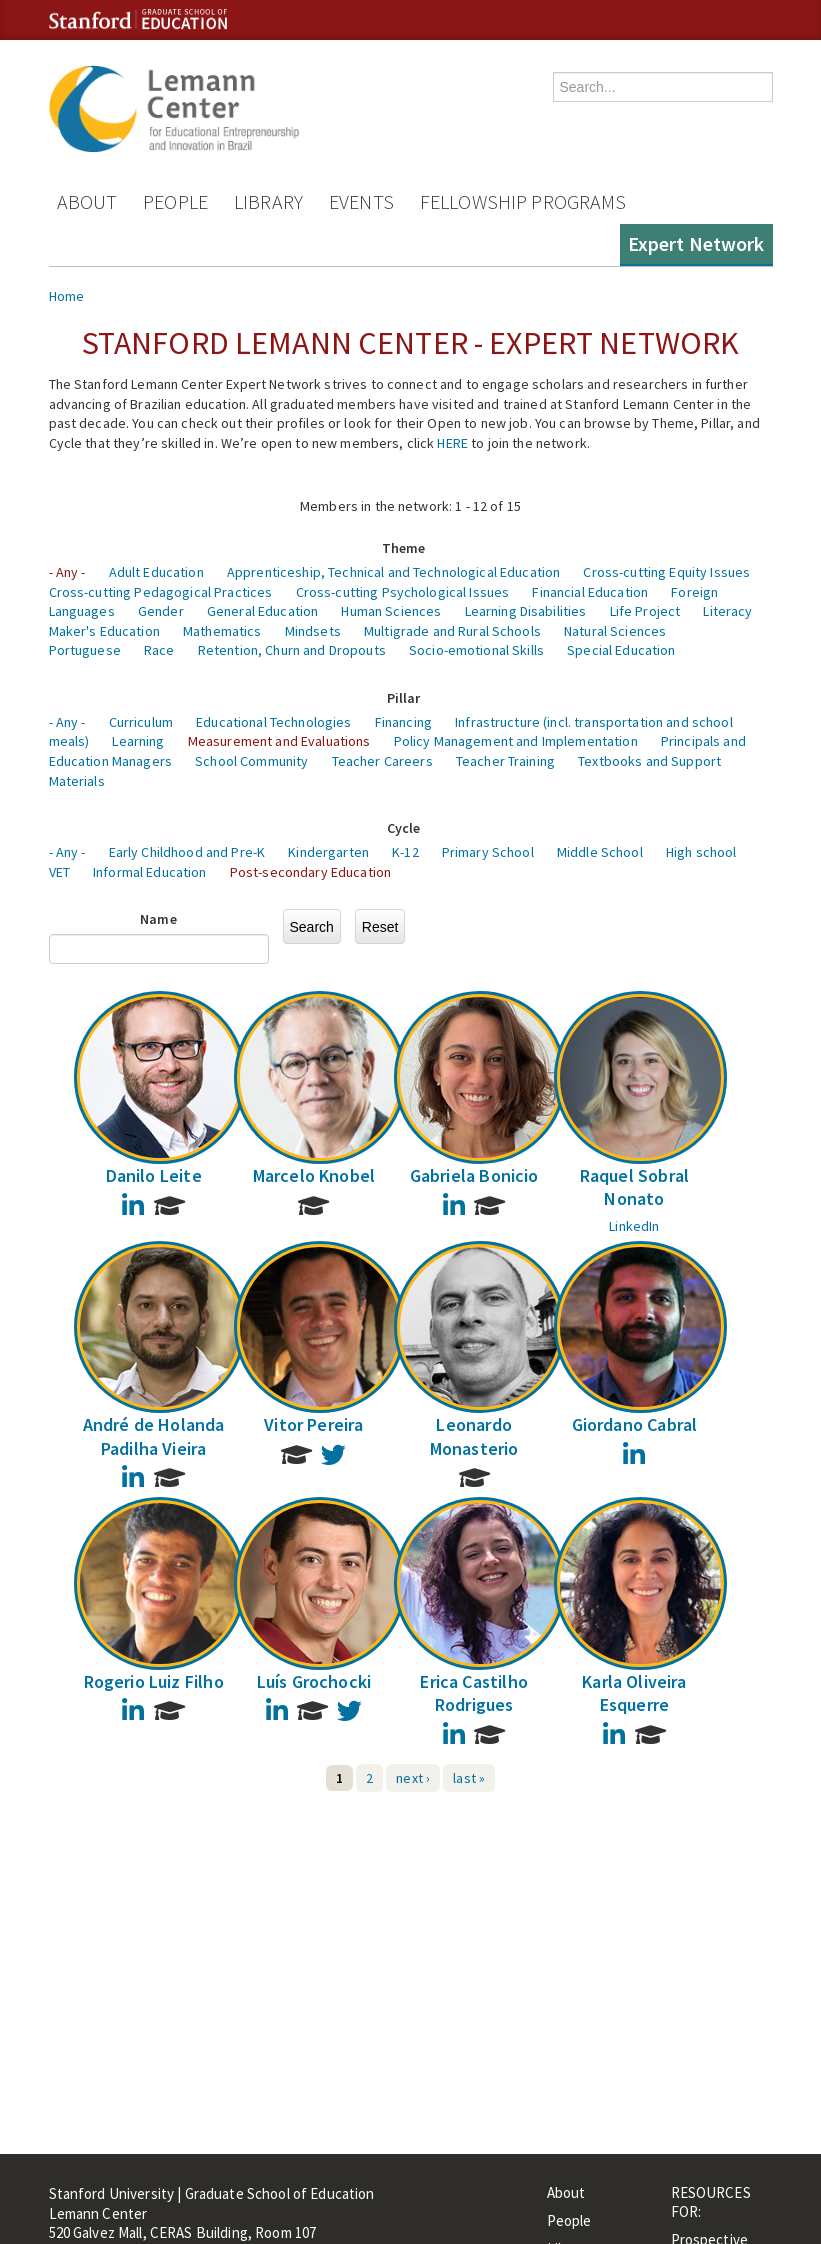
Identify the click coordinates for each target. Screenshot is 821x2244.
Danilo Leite (154, 1175)
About (87, 201)
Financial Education (590, 592)
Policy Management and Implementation (516, 741)
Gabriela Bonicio (474, 1175)
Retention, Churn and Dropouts (292, 650)
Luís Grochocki (314, 1681)
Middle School (600, 852)
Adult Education (156, 572)
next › (413, 1778)
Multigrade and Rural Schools (452, 631)
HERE (452, 443)
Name (158, 919)
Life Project (645, 611)
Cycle (404, 828)
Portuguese (85, 650)
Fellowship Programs (523, 201)
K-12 (405, 852)
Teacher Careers (382, 761)
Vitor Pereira (313, 1424)
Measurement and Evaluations (279, 741)
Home (67, 296)
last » (469, 1778)
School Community (251, 761)
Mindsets (313, 631)
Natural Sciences (615, 631)
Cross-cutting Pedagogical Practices (161, 592)
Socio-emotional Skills (476, 650)
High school (701, 852)
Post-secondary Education (310, 872)
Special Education (621, 650)
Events (361, 201)
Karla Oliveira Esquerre (634, 1693)
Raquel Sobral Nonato (634, 1187)
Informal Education (150, 872)
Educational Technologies (273, 722)
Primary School (488, 852)
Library (268, 201)
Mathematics (222, 631)
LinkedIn (634, 1226)
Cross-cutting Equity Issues (666, 572)
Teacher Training (505, 761)
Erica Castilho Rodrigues (474, 1693)
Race (159, 650)
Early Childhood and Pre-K (187, 852)
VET (59, 872)
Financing (403, 722)
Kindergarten (328, 852)
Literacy (727, 611)
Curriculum (141, 722)
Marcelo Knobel (314, 1175)
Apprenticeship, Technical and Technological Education (393, 572)
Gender (161, 611)
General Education (262, 611)
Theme (404, 548)
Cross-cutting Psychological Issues (403, 592)
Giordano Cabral (635, 1424)
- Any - (67, 572)
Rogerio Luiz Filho (154, 1681)
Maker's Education (104, 631)
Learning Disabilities (526, 611)
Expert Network (696, 243)
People (175, 201)
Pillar (404, 698)
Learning (138, 741)
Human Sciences (391, 611)
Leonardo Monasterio (474, 1436)
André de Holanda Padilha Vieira (154, 1436)
